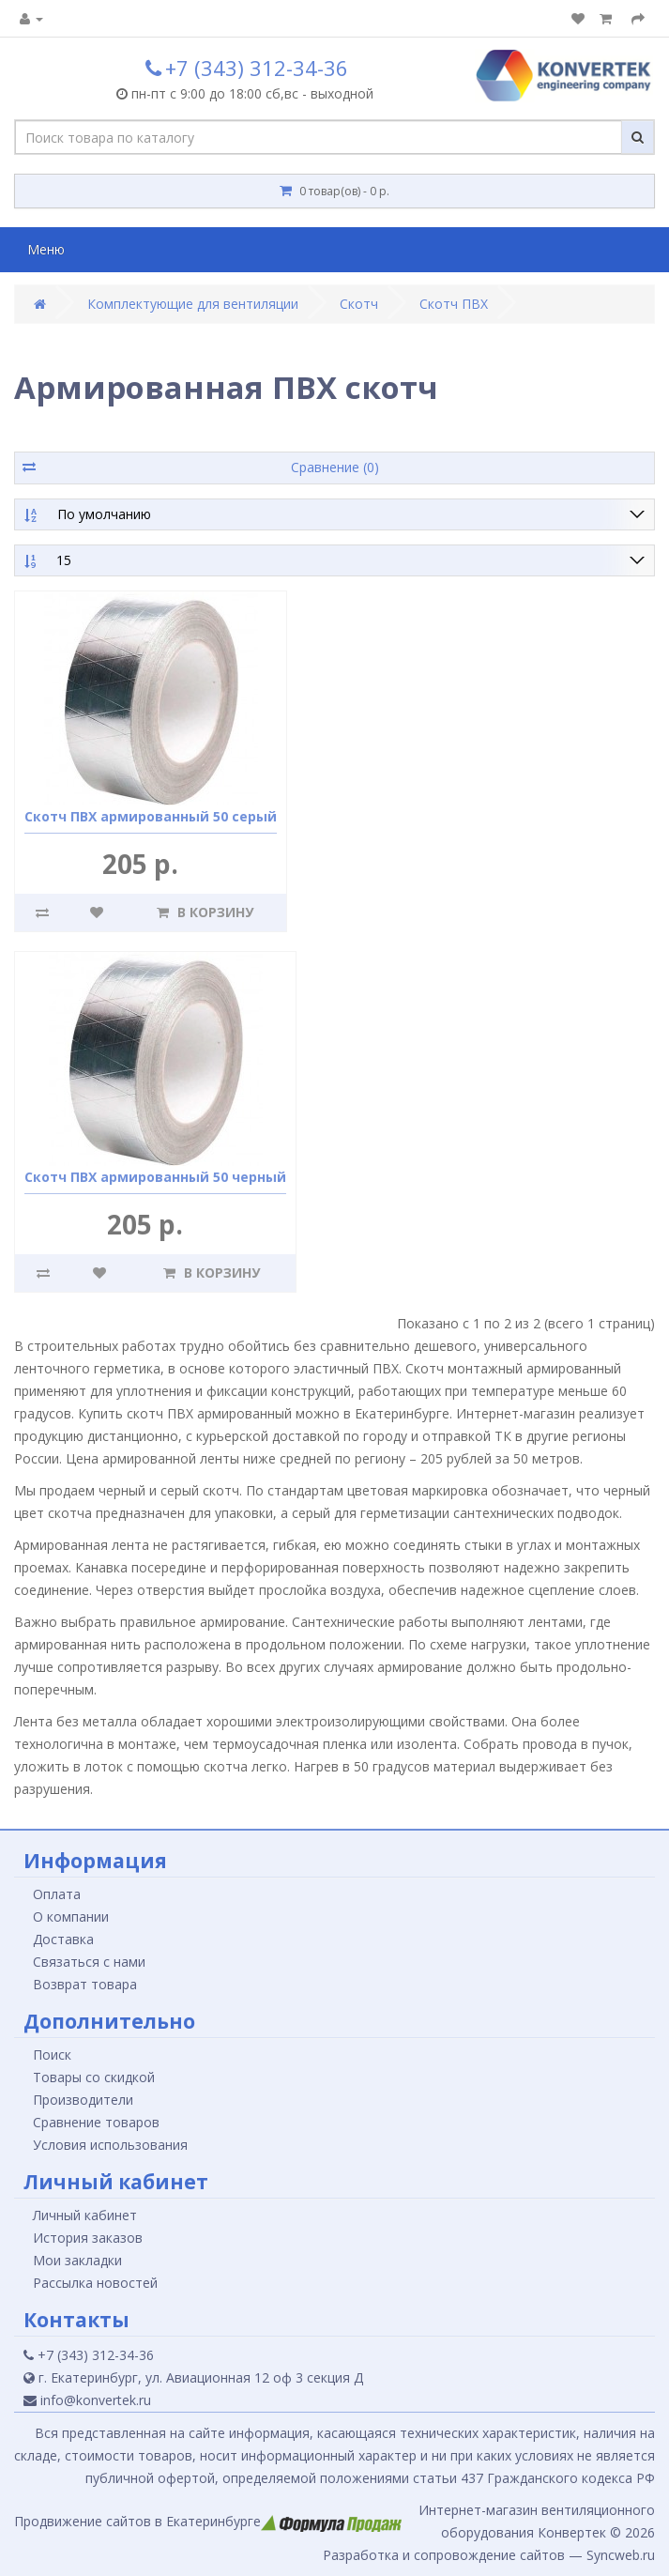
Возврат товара (85, 1984)
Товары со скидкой (94, 2077)
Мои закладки (77, 2260)
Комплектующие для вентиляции (192, 304)
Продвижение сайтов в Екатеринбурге (208, 2521)
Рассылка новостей (95, 2283)
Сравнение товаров (96, 2122)
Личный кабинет (85, 2215)
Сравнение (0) (335, 467)
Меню (46, 249)
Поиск (52, 2054)
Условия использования (110, 2145)
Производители (83, 2099)
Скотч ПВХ (453, 304)
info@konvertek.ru (87, 2400)
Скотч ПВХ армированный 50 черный (155, 1177)
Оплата (57, 1894)
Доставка (63, 1939)
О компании (71, 1916)
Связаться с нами (89, 1961)
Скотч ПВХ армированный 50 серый (150, 816)
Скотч (359, 304)
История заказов (88, 2237)
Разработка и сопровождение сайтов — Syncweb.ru (489, 2555)
